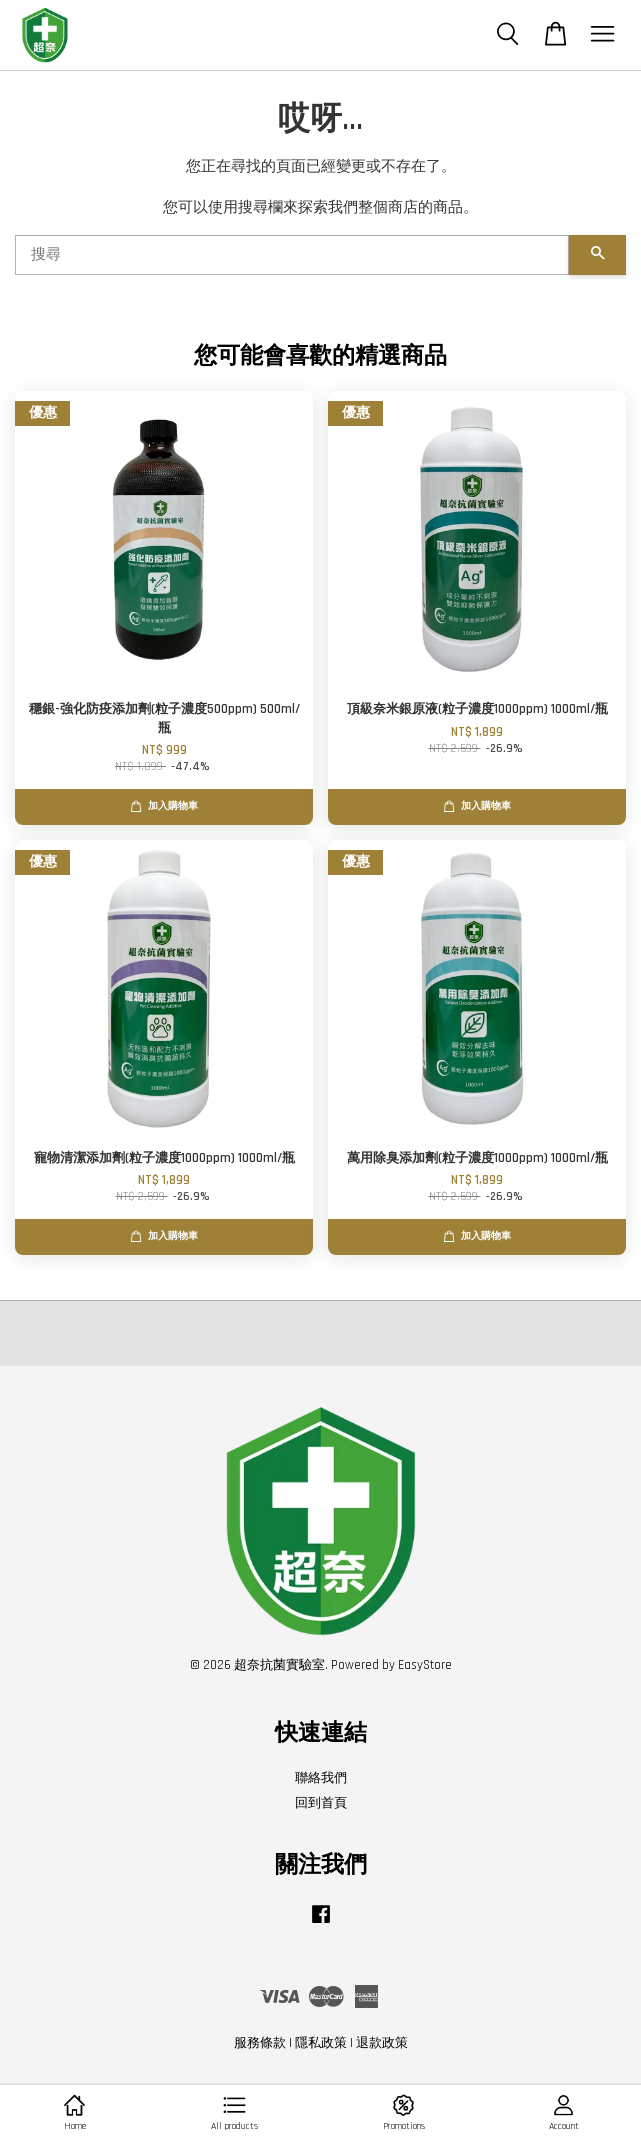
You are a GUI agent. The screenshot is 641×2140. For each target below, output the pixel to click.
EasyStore (425, 1665)
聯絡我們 (321, 1778)
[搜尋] (292, 255)
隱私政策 (321, 2043)
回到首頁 (321, 1803)
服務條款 (260, 2043)
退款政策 (382, 2043)
